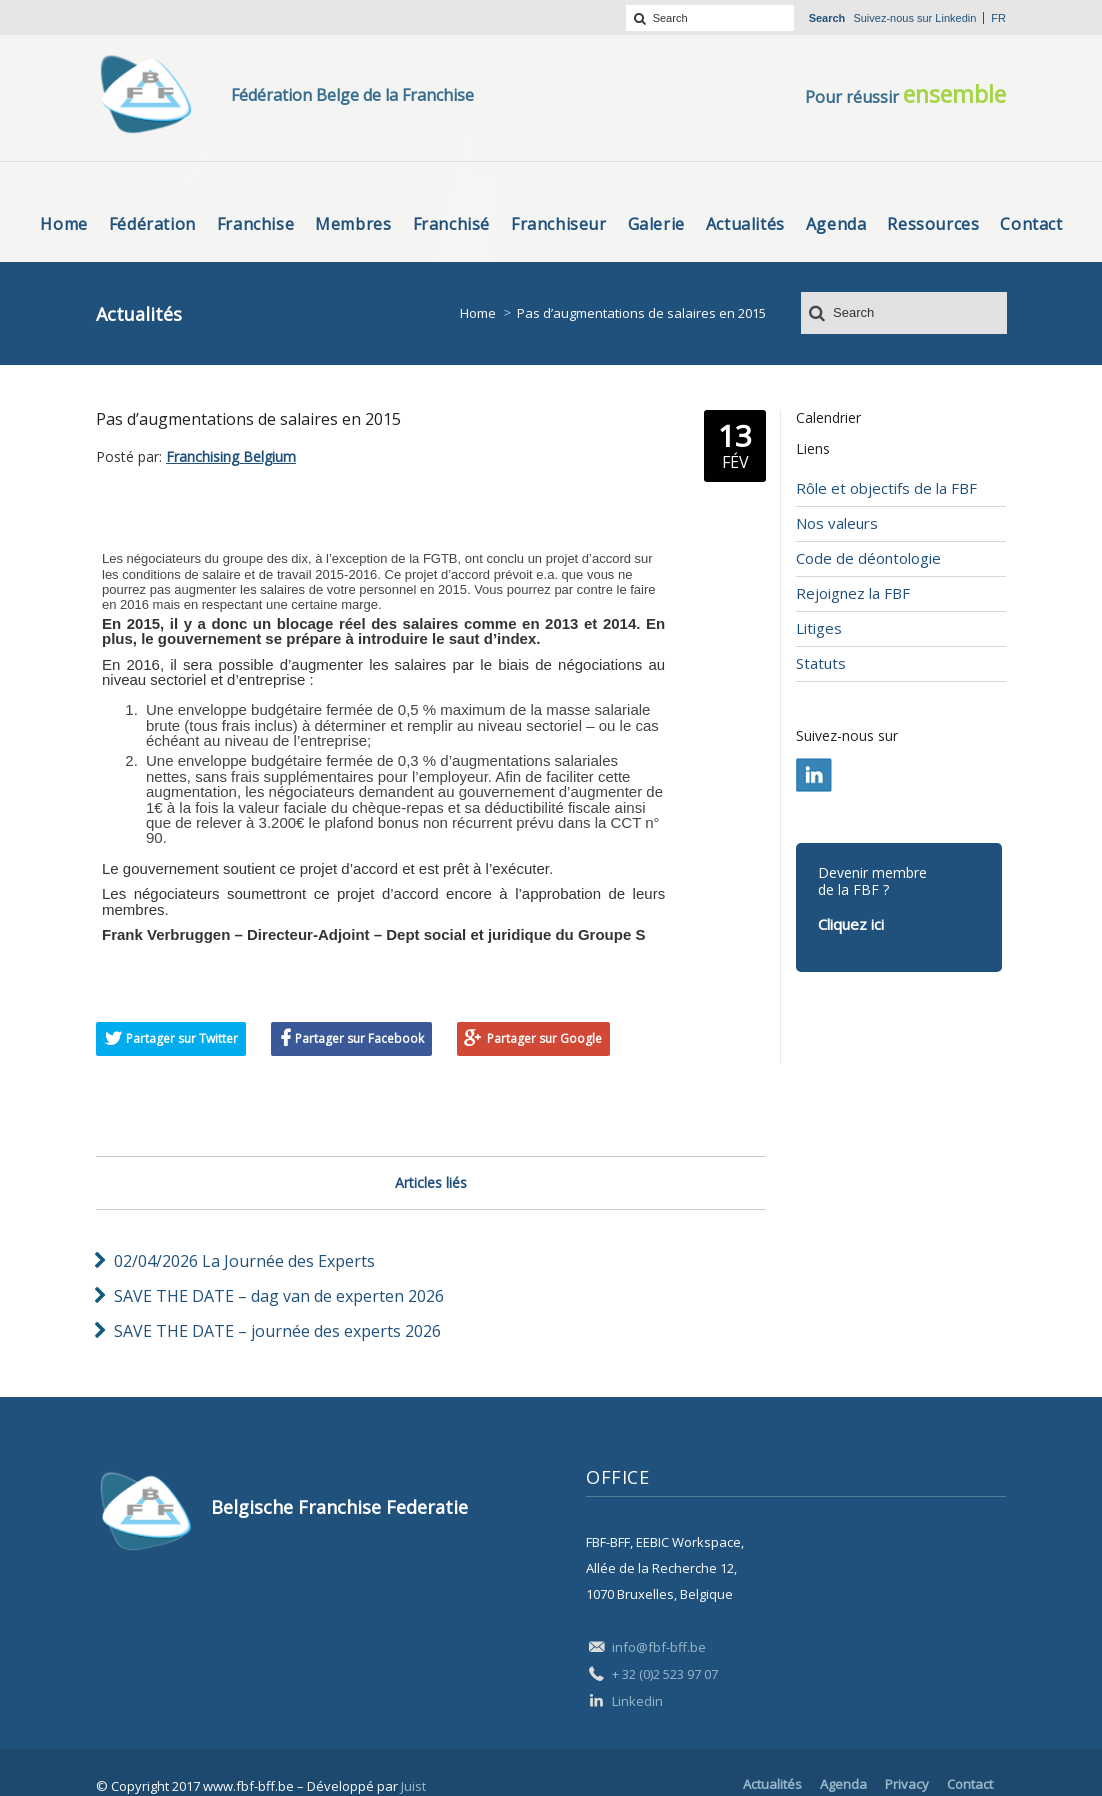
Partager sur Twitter (182, 1038)
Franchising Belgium (231, 456)
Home (478, 313)
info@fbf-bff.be (659, 1647)
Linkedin (955, 18)
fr (998, 18)
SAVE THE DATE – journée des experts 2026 (277, 1331)
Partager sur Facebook (359, 1038)
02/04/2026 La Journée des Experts (244, 1261)
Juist (413, 1786)
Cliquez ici (851, 924)
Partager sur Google (544, 1038)
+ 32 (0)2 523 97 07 (665, 1674)
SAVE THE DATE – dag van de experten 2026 (279, 1296)
